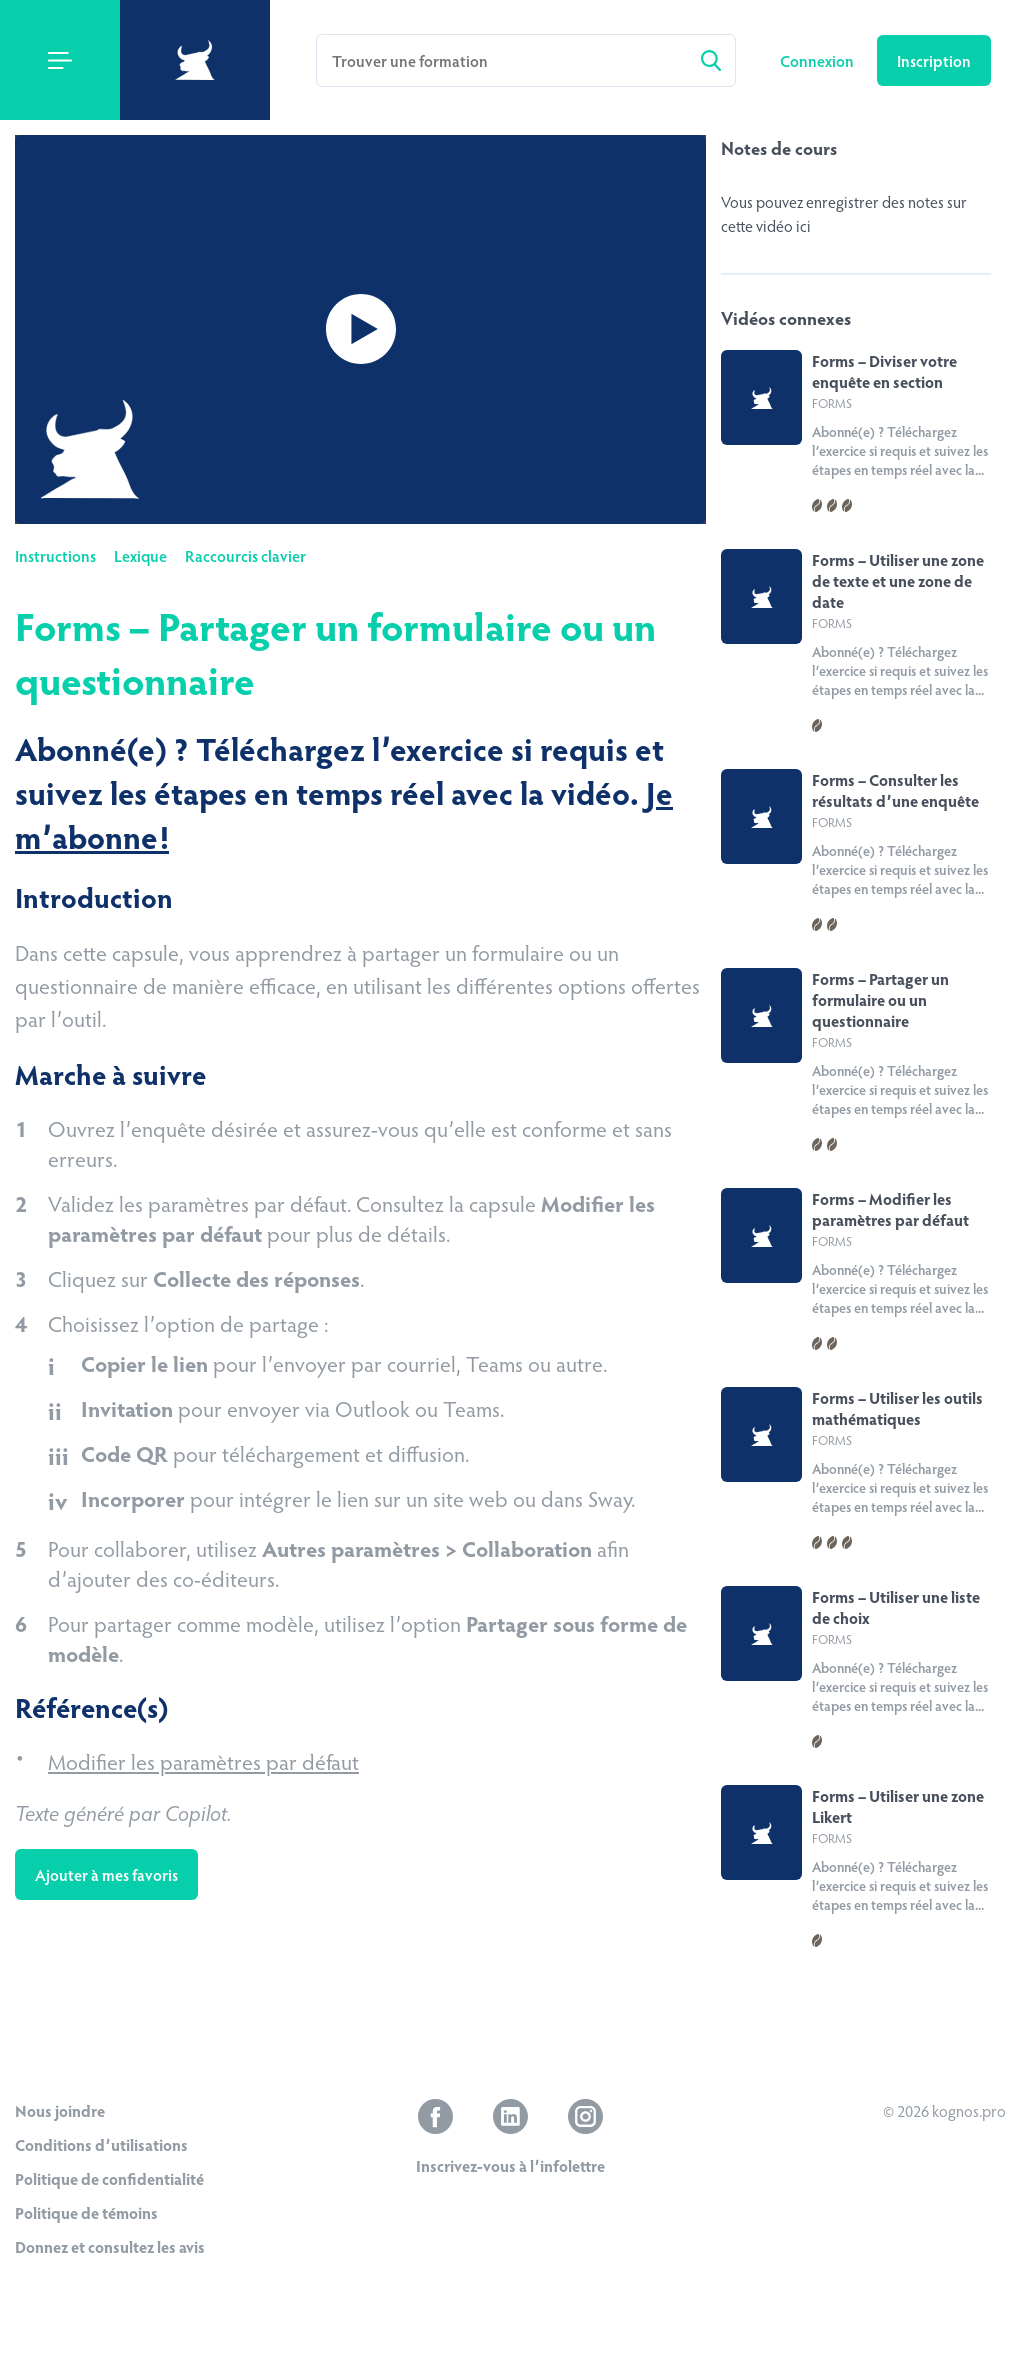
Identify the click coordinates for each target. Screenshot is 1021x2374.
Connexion (818, 60)
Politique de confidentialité (109, 2178)
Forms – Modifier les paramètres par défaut (890, 1209)
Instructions (55, 555)
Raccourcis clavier (245, 555)
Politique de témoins (86, 2212)
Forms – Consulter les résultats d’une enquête (895, 790)
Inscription (934, 60)
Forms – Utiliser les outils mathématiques (897, 1408)
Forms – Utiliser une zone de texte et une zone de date (898, 580)
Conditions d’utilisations (101, 2144)
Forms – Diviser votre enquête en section (884, 371)
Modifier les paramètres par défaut (203, 1761)
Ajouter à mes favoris (106, 1874)
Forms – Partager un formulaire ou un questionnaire (880, 999)
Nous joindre (60, 2110)
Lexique (140, 555)
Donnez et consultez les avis (110, 2246)
